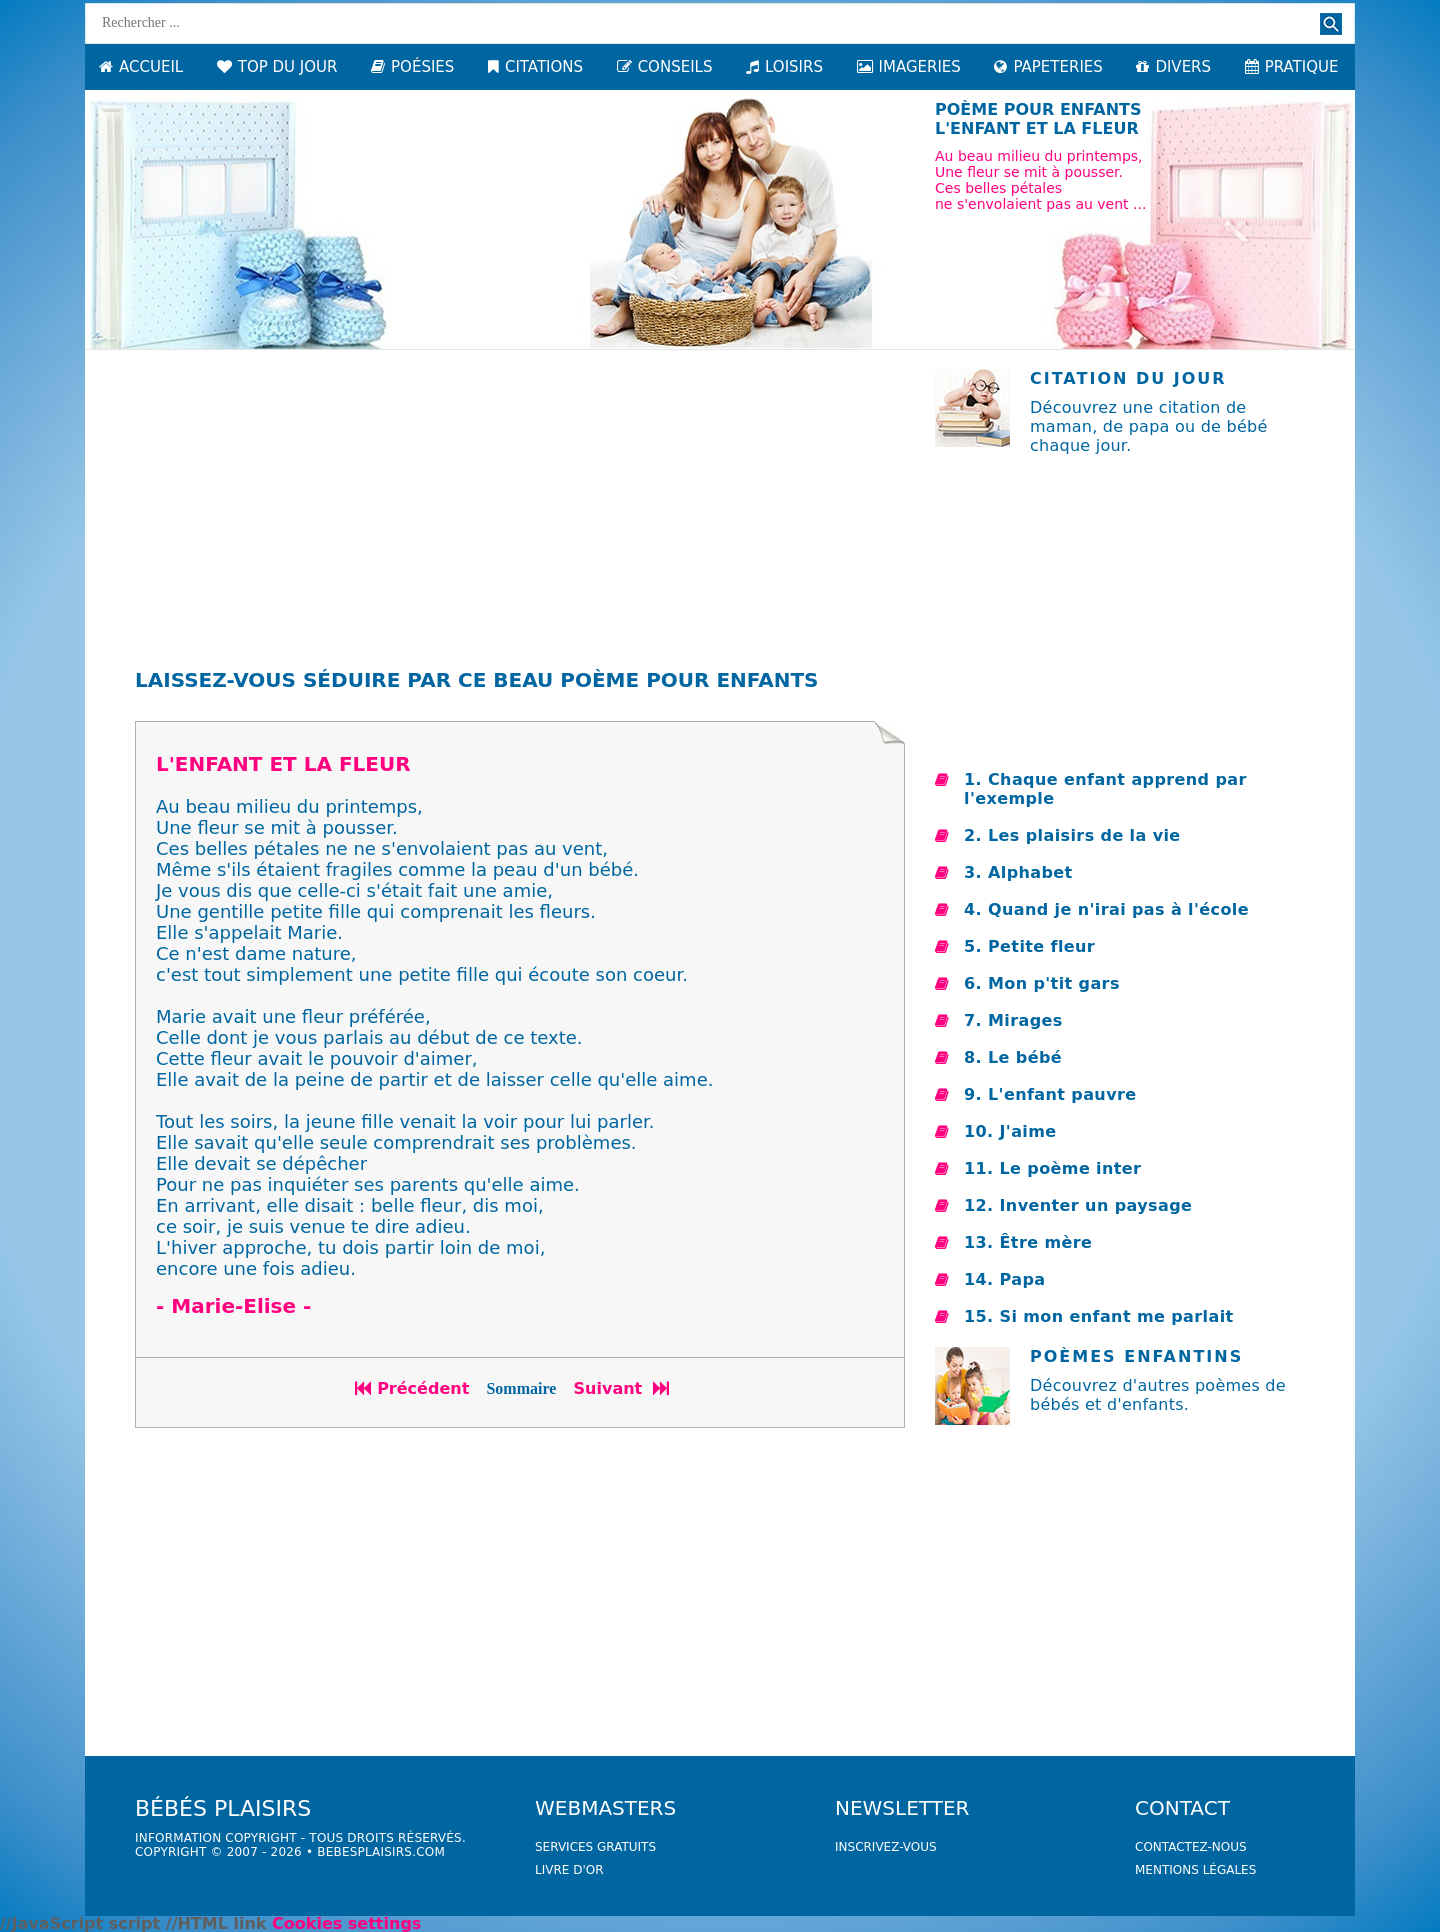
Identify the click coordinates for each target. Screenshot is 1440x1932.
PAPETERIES (1048, 67)
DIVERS (1173, 67)
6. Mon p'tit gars (1042, 983)
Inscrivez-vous (886, 1847)
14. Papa (1004, 1279)
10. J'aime (1010, 1131)
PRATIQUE (1292, 67)
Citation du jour (1128, 378)
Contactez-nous (1191, 1847)
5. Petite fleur (1029, 946)
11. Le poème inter (1052, 1168)
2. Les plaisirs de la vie (1072, 835)
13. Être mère (1028, 1242)
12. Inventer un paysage (1078, 1205)
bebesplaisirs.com (381, 1852)
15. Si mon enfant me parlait (1099, 1316)
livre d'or (569, 1870)
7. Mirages (1013, 1020)
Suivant (623, 1388)
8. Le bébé (1013, 1057)
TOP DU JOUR (277, 67)
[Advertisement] (520, 509)
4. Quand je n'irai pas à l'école (1106, 909)
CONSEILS (665, 67)
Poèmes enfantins (1136, 1356)
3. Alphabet (1018, 872)
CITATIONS (535, 67)
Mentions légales (1195, 1870)
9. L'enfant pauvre (1050, 1094)
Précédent (412, 1388)
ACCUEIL (141, 67)
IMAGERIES (909, 67)
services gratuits (595, 1847)
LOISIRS (784, 67)
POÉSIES (412, 67)
